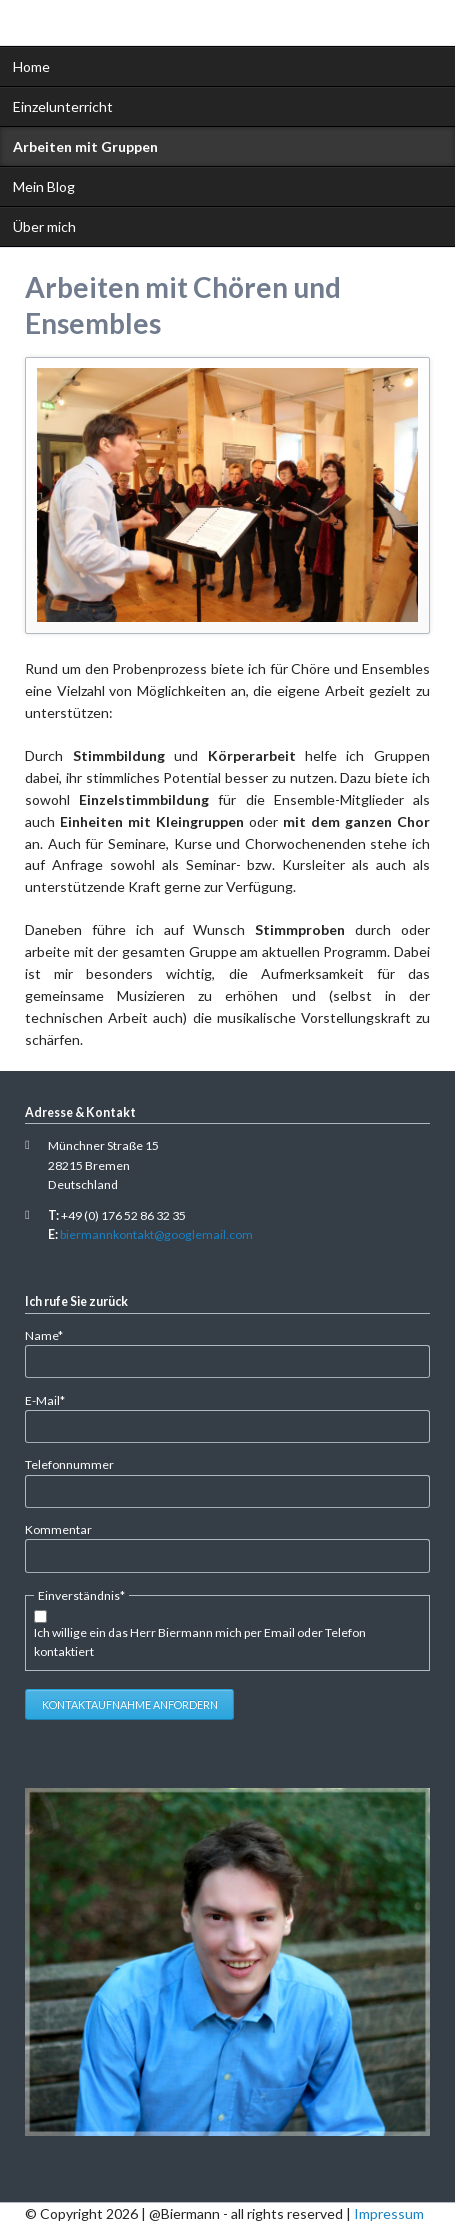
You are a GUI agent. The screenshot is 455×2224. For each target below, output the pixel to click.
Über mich (44, 226)
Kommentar (58, 1529)
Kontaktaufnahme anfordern (130, 1704)
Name (52, 1334)
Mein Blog (44, 186)
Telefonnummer (69, 1464)
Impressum (389, 2213)
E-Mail (52, 1399)
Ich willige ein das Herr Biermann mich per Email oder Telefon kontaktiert (200, 1642)
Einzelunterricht (63, 106)
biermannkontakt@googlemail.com (156, 1234)
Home (31, 66)
